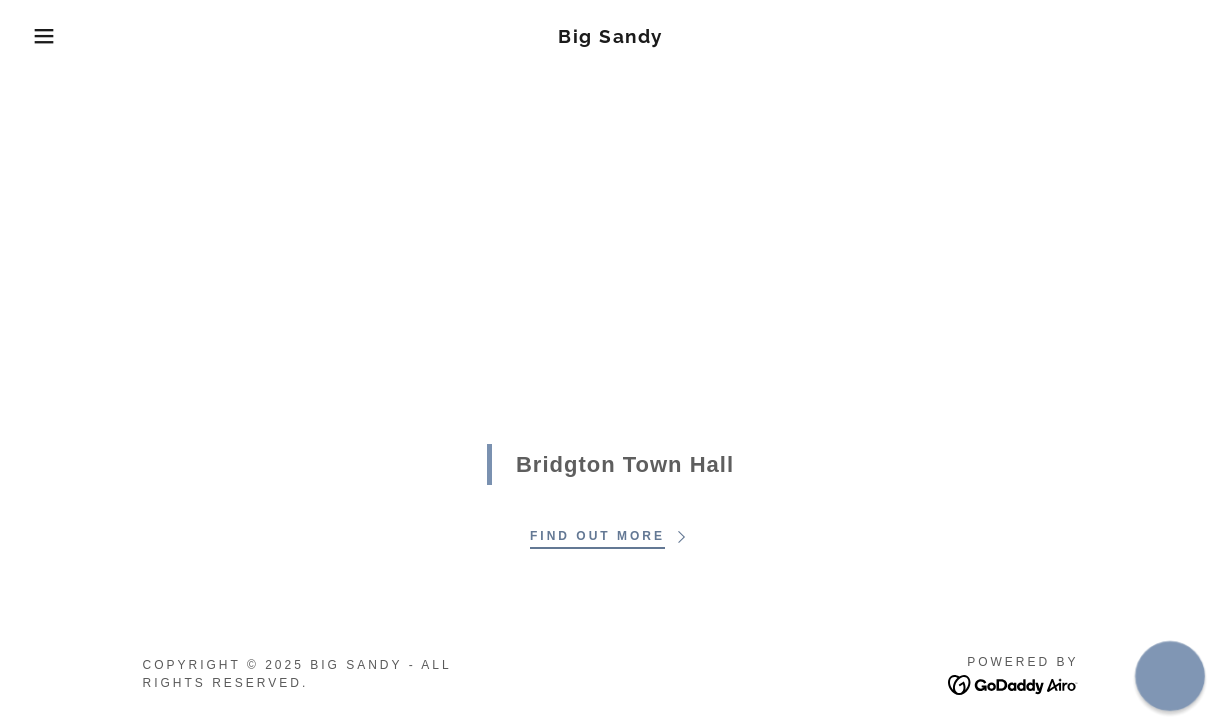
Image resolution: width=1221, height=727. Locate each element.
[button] (61, 36)
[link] (610, 37)
